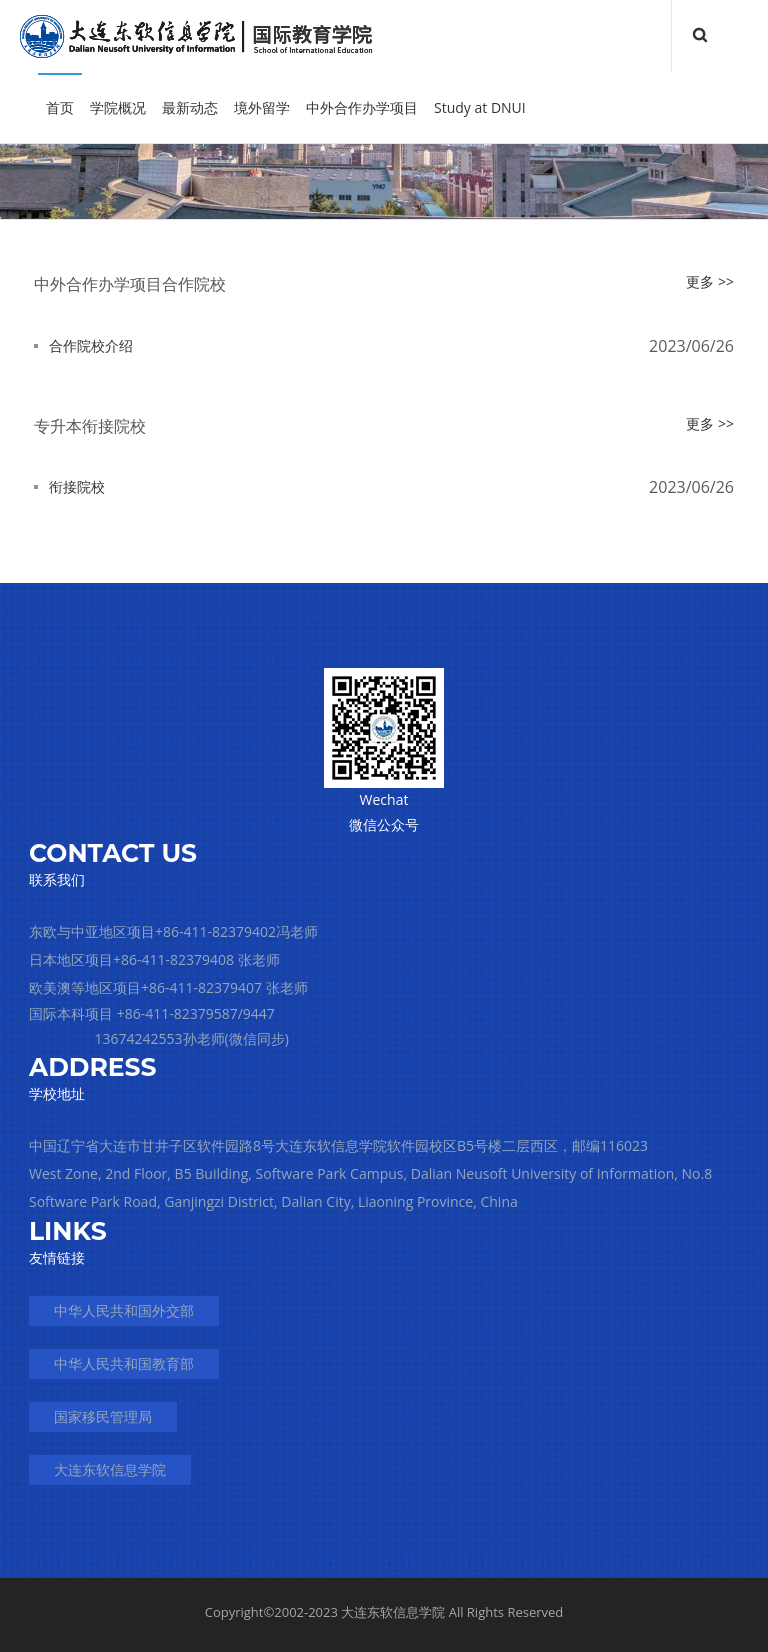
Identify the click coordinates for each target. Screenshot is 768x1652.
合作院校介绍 (91, 345)
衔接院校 (77, 486)
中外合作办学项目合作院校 (130, 284)
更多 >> (710, 281)
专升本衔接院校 (90, 426)
